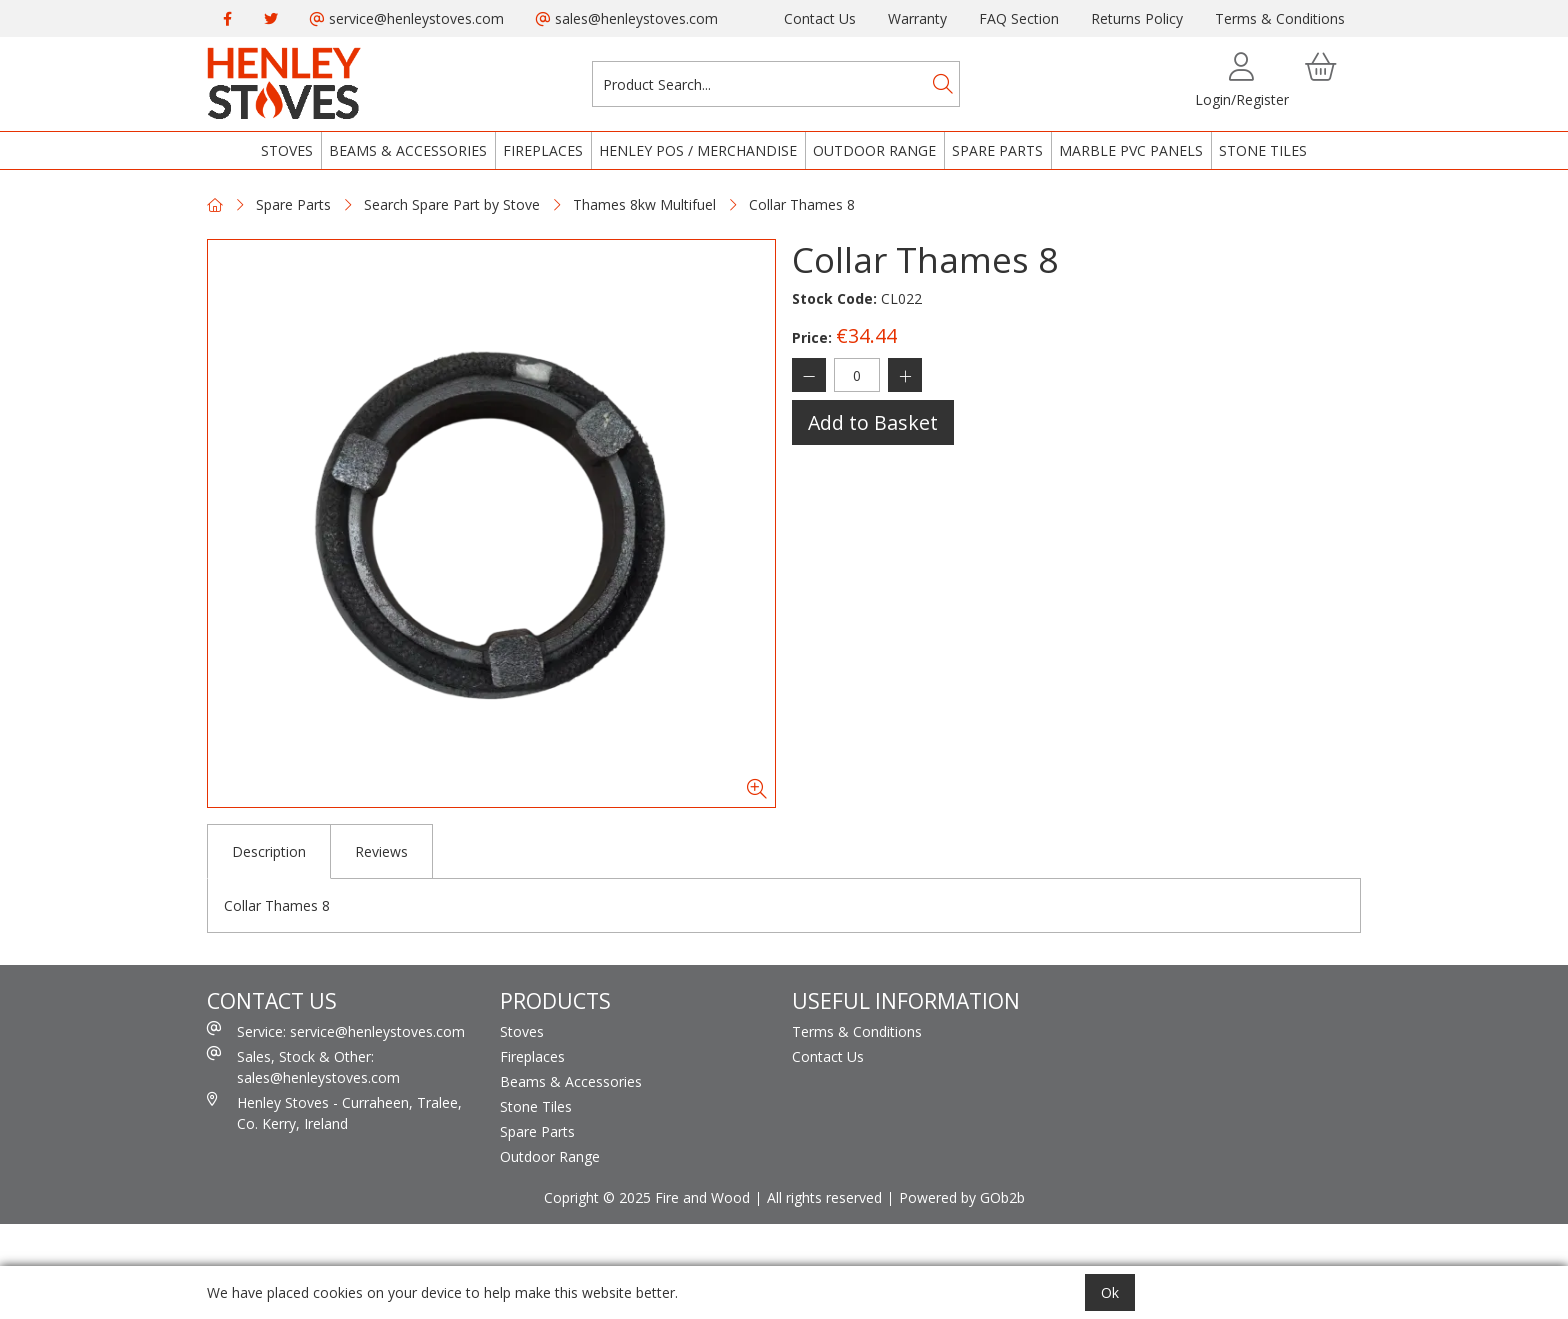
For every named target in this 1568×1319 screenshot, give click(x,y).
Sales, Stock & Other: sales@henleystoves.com (303, 1066)
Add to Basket (873, 422)
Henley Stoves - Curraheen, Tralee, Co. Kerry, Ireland (334, 1112)
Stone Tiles (1263, 150)
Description (269, 851)
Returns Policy (1137, 18)
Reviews (381, 851)
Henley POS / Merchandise (698, 150)
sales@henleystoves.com (627, 18)
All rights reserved (824, 1197)
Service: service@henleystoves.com (336, 1031)
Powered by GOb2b (962, 1197)
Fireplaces (543, 150)
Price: (812, 337)
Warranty (917, 18)
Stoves (287, 150)
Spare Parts (997, 150)
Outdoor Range (874, 150)
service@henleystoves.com (407, 18)
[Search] (943, 84)
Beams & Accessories (408, 150)
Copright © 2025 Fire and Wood (647, 1197)
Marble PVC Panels (1131, 150)
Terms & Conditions (1280, 18)
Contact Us (820, 18)
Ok (1110, 1292)
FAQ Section (1019, 18)
